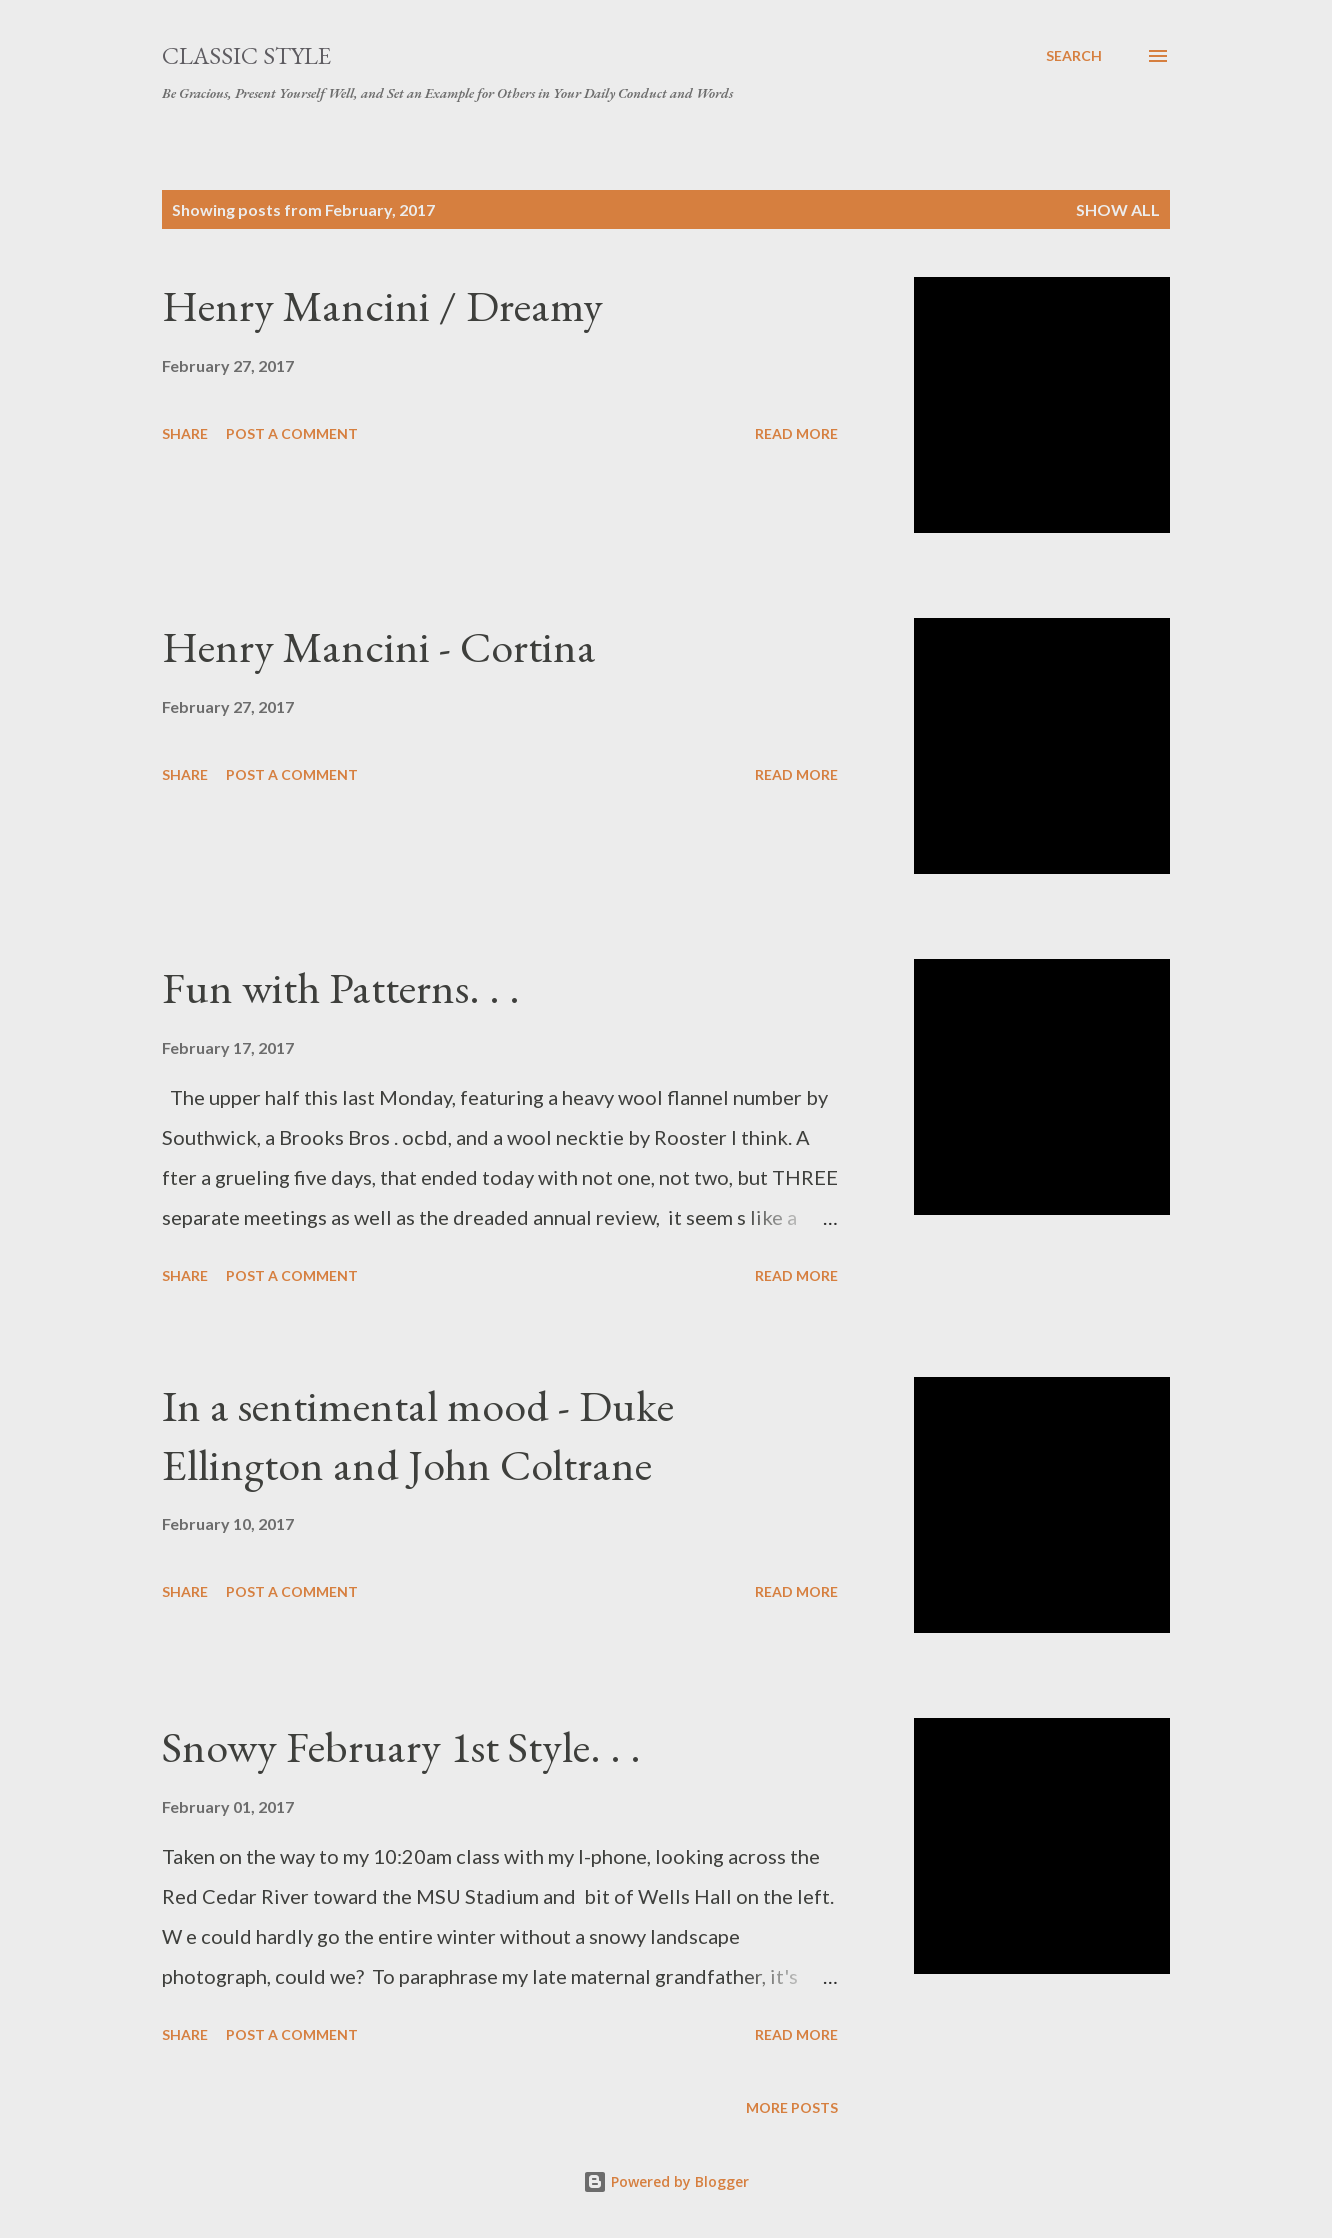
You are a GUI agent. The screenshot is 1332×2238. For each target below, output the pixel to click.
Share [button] (185, 433)
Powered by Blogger (666, 2181)
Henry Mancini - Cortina (379, 646)
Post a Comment (292, 433)
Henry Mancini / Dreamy (382, 305)
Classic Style (246, 55)
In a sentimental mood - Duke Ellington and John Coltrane (418, 1435)
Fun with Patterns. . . (341, 987)
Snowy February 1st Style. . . (401, 1746)
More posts (792, 2107)
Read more (796, 433)
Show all (1118, 209)
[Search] (1074, 56)
